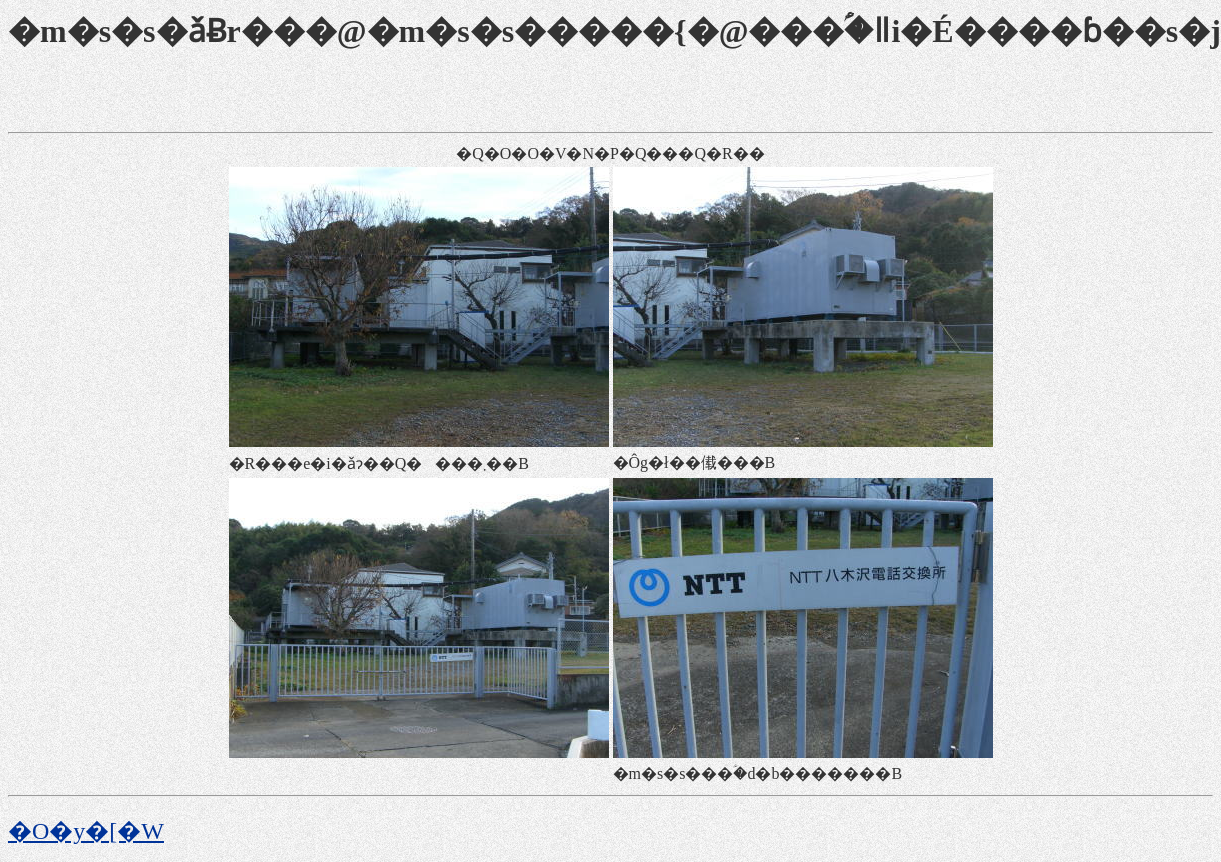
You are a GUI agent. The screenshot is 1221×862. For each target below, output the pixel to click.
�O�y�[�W (86, 831)
